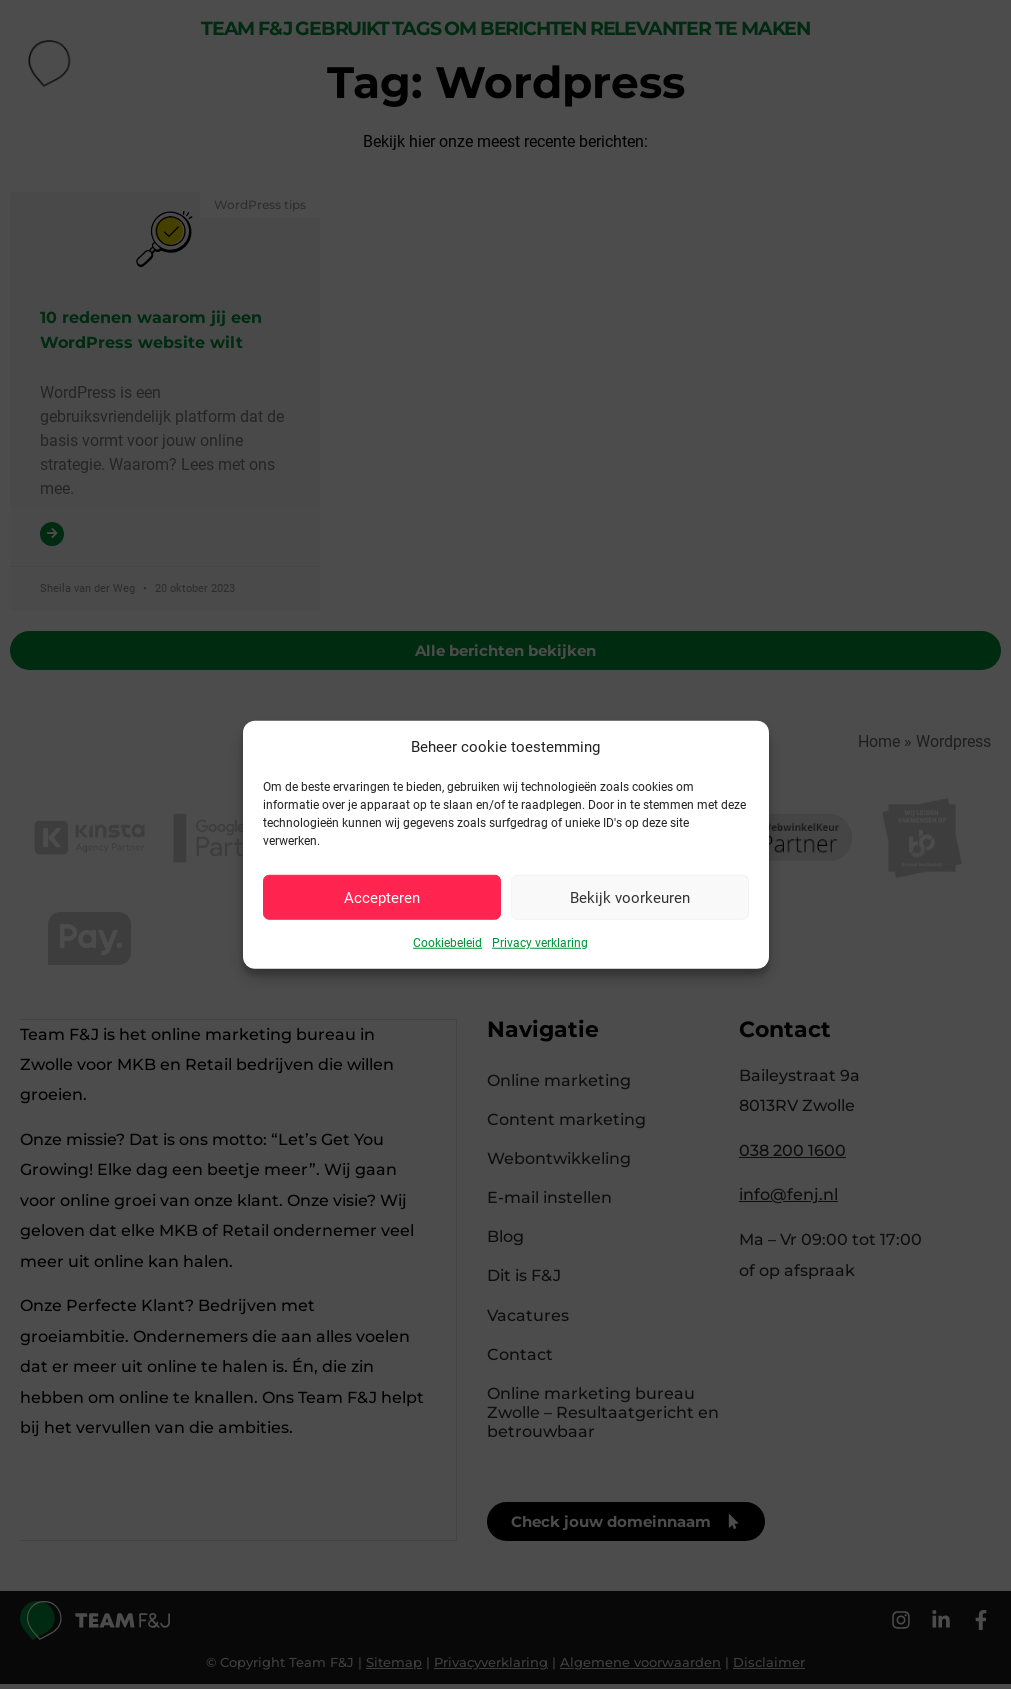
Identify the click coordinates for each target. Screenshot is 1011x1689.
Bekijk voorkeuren (630, 897)
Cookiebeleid (447, 943)
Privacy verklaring (540, 943)
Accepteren (382, 897)
